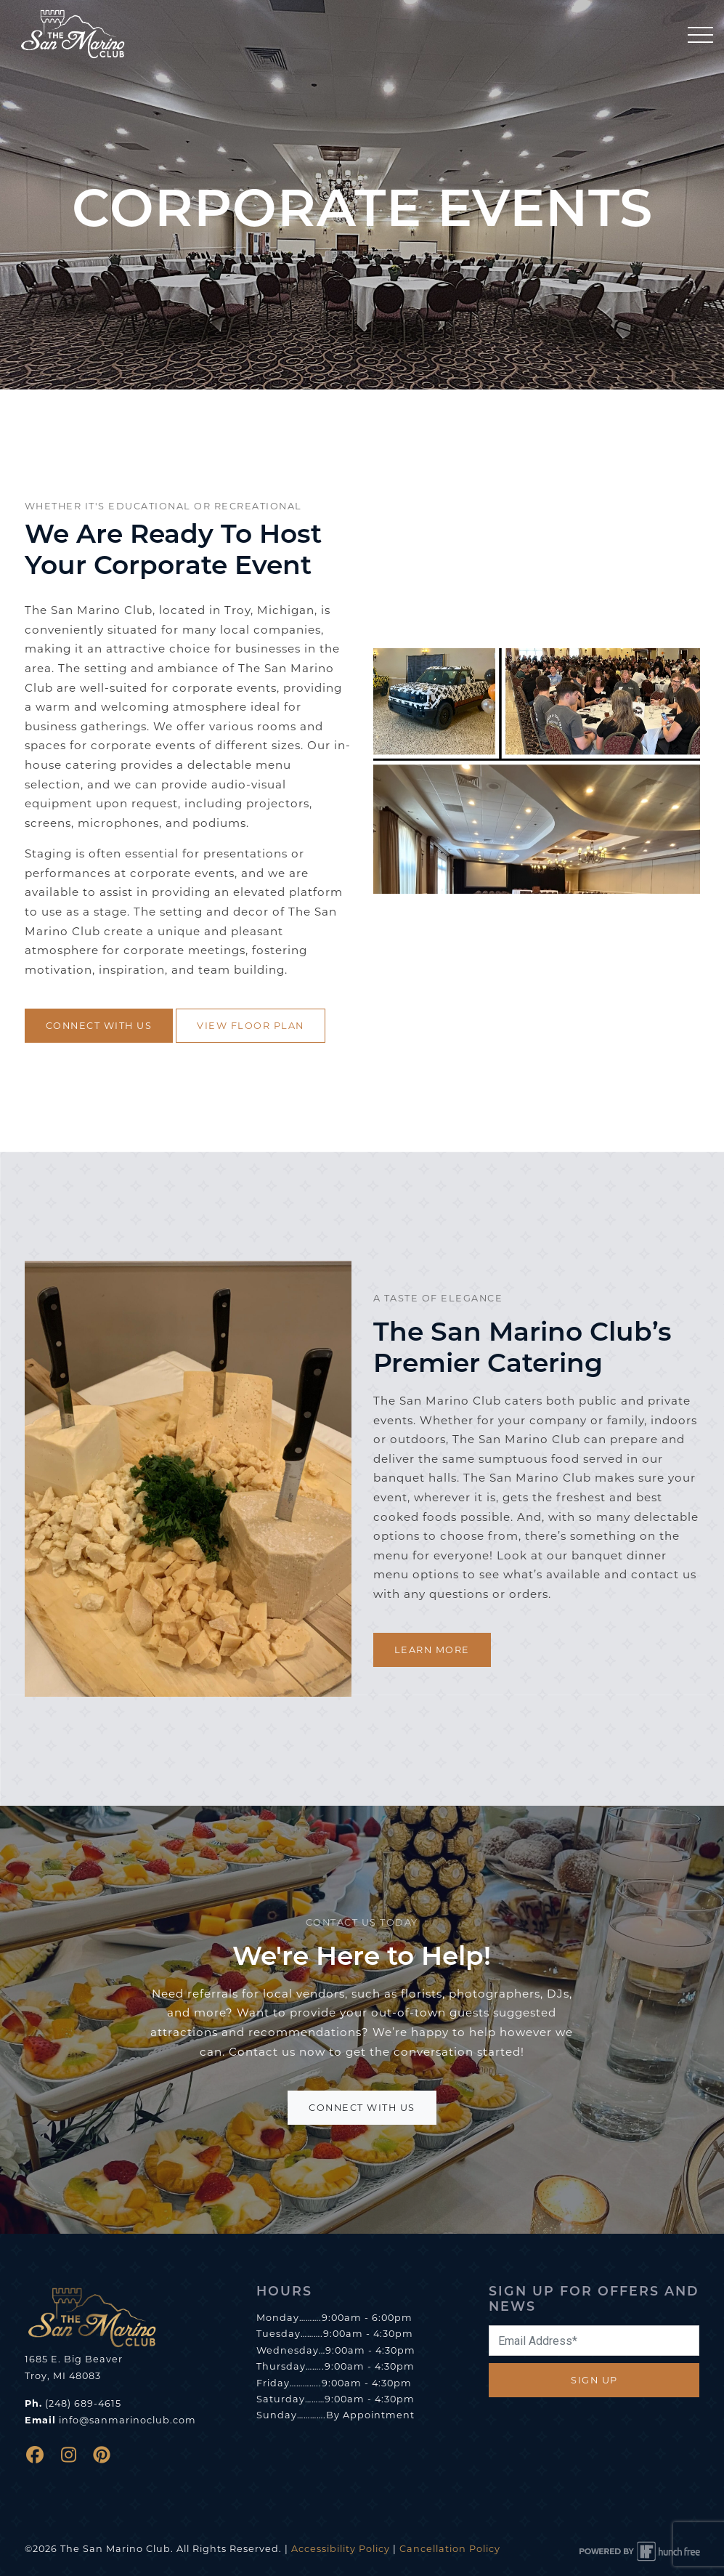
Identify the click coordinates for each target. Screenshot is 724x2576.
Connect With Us (99, 1025)
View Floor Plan (250, 1025)
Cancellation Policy (449, 2548)
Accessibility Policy (340, 2548)
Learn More (432, 1649)
